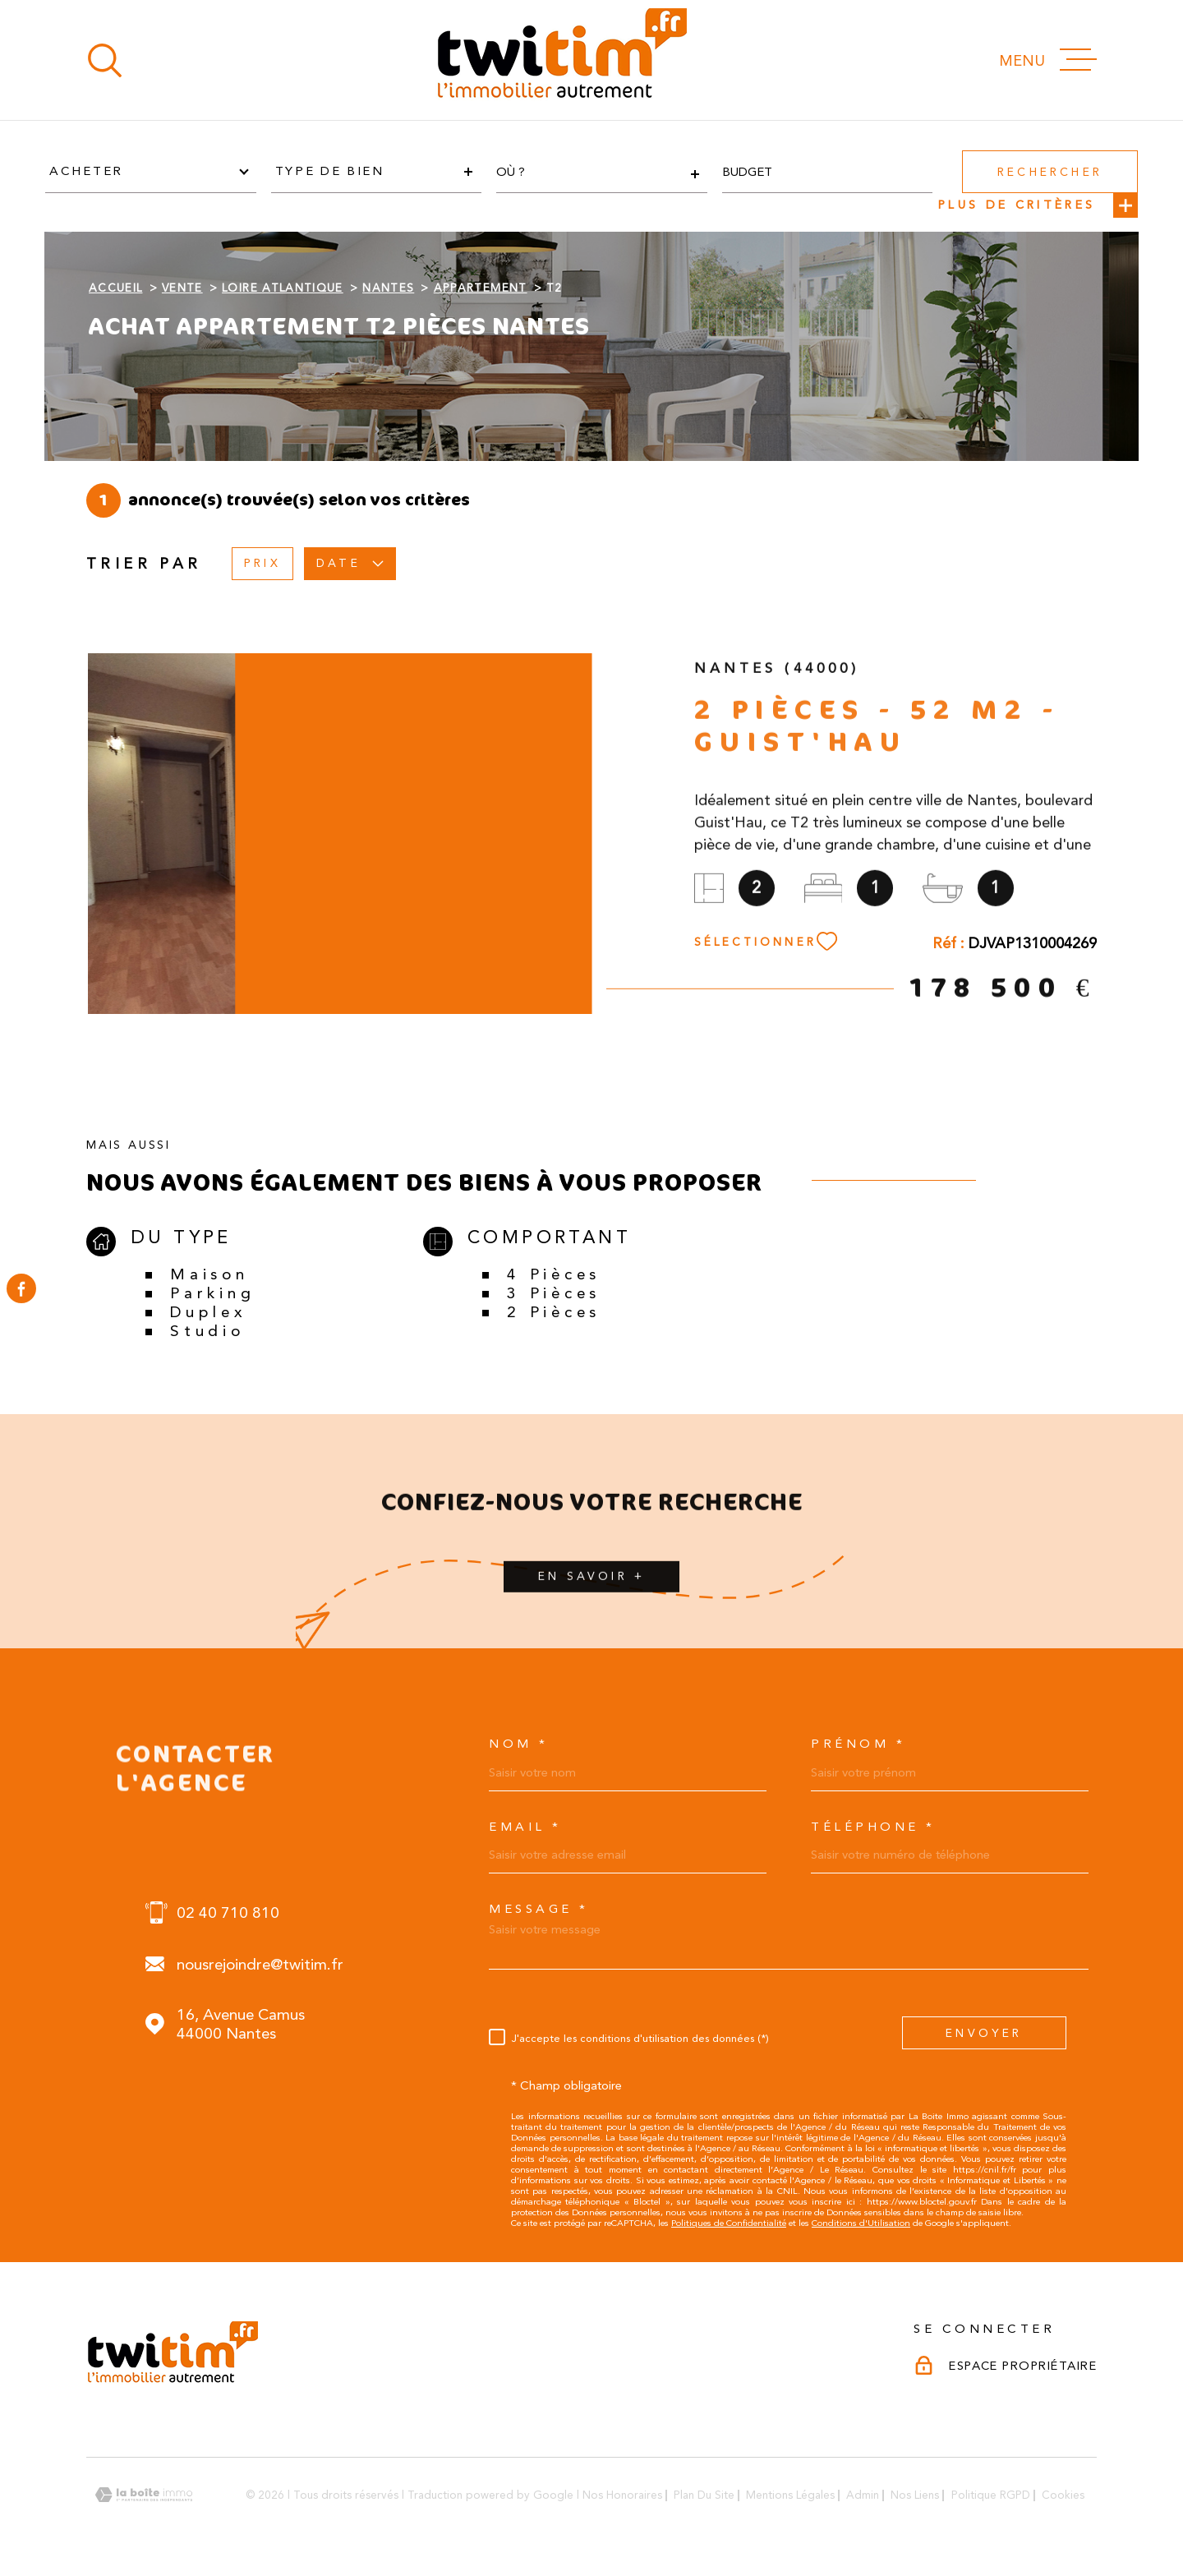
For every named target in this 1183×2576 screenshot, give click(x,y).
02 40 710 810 (228, 1912)
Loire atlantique (282, 287)
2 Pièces (554, 1311)
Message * (539, 1909)
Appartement (480, 287)
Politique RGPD (990, 2494)
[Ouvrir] (104, 60)
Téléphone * (873, 1827)
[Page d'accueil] (561, 60)
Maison (209, 1274)
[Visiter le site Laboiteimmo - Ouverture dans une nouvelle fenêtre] (143, 2495)
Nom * (519, 1744)
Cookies (1063, 2495)
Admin (862, 2494)
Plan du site (704, 2494)
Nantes (388, 287)
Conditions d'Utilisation (861, 2223)
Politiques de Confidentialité (728, 2223)
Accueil (115, 287)
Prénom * (858, 1744)
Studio (207, 1330)
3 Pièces (554, 1292)
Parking (212, 1292)
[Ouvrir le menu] (1048, 60)
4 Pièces (554, 1274)
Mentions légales (790, 2494)
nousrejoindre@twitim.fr (260, 1964)
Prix (262, 562)
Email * (525, 1827)
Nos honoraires (622, 2494)
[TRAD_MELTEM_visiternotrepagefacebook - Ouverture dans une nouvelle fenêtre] (21, 1288)
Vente (182, 287)
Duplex (208, 1311)
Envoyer (984, 2032)
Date (350, 562)
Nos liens (915, 2494)
